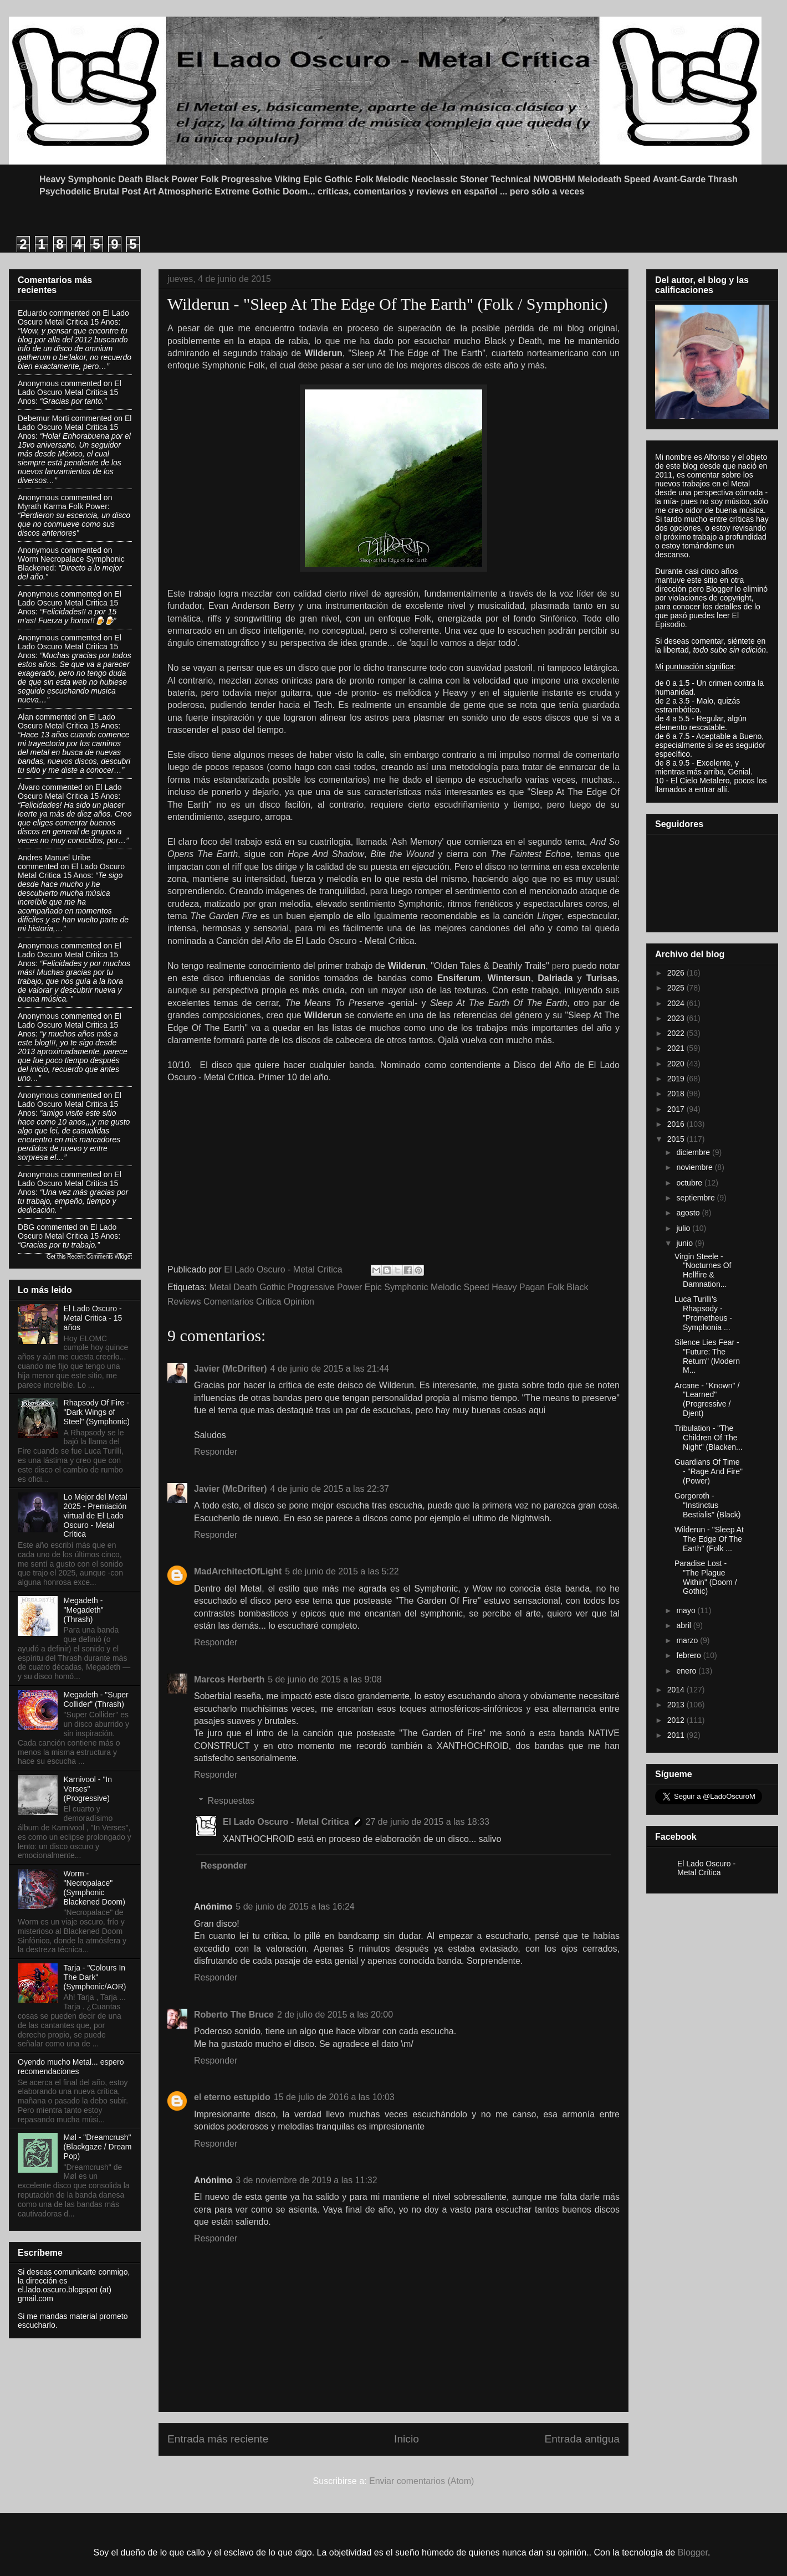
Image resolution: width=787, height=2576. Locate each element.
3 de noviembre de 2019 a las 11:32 (306, 2180)
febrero (689, 1655)
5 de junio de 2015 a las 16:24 (295, 1906)
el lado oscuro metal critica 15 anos (73, 317)
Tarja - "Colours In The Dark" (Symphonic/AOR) (95, 1977)
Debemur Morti (43, 418)
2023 (677, 1018)
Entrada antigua (582, 2439)
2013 (677, 1704)
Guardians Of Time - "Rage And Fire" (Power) (708, 1471)
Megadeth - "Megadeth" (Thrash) (84, 1610)
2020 (677, 1063)
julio (684, 1228)
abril (684, 1625)
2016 (677, 1124)
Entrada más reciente (217, 2439)
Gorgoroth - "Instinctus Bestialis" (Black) (707, 1505)
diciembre (694, 1152)
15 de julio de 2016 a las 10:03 (334, 2097)
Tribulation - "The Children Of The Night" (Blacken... (708, 1437)
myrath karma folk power (63, 506)
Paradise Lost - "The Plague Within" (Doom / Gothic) (705, 1577)
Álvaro (29, 787)
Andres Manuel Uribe (54, 857)
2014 (677, 1689)
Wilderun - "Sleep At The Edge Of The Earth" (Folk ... (709, 1539)
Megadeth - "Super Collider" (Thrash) (96, 1699)
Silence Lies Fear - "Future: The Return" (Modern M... (707, 1356)
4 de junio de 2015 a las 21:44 (329, 1368)
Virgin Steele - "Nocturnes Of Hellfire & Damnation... (702, 1270)
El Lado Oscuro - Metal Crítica (706, 1868)
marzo (688, 1640)
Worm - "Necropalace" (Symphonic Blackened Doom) (94, 1887)
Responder (215, 1451)
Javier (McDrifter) (230, 1368)
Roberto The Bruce (234, 2014)
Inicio (406, 2439)
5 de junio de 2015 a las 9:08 (325, 1679)
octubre (690, 1182)
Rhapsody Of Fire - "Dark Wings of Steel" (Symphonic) (97, 1412)
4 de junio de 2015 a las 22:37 (329, 1489)
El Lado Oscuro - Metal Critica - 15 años (93, 1318)
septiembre (696, 1197)
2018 (677, 1093)
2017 (677, 1109)
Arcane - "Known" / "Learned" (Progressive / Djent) (706, 1399)
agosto (689, 1212)
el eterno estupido (232, 2097)
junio (685, 1243)
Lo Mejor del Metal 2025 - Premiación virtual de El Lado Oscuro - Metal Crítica (95, 1515)
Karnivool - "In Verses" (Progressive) (88, 1789)
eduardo (32, 313)
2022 (677, 1033)
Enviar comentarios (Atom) (421, 2481)
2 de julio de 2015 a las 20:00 (335, 2014)
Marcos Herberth (229, 1679)
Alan (25, 716)
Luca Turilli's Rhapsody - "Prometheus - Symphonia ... (703, 1313)
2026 (677, 972)
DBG (26, 1227)
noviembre (695, 1167)
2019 (677, 1078)
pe (556, 966)
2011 (677, 1735)
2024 (677, 1003)
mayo (686, 1610)
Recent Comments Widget (99, 1257)
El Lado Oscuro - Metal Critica (286, 1821)
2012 (677, 1720)
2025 (677, 987)
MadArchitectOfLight (238, 1571)
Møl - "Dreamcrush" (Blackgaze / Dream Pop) (98, 2147)
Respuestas (231, 1800)
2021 (677, 1048)
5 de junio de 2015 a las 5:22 (342, 1571)
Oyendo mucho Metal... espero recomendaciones (71, 2066)
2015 (677, 1139)
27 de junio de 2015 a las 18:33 (427, 1821)
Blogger (693, 2552)
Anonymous (38, 383)
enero (687, 1670)
